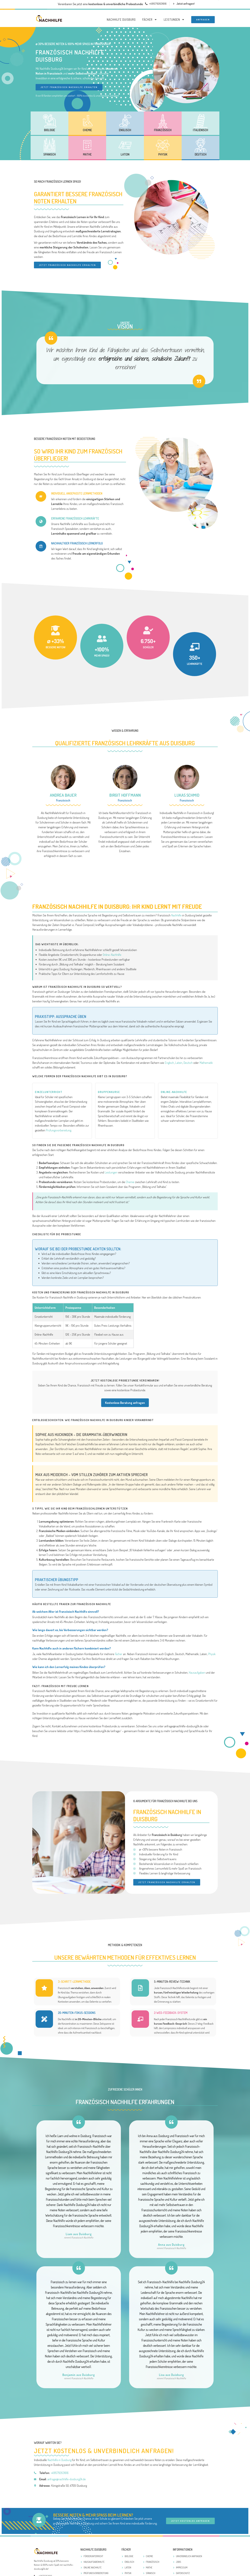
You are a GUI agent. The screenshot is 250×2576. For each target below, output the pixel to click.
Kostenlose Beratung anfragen (125, 1403)
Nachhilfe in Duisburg (59, 2461)
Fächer (149, 19)
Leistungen (174, 19)
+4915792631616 (60, 2474)
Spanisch (49, 154)
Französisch (163, 130)
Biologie (49, 130)
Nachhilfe (176, 916)
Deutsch (200, 154)
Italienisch (200, 130)
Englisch (125, 130)
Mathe (87, 154)
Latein (125, 154)
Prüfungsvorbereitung (58, 1131)
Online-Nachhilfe (112, 955)
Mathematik (206, 1063)
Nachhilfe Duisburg (121, 19)
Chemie (87, 130)
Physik (162, 154)
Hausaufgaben (197, 1673)
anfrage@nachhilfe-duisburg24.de (66, 2480)
